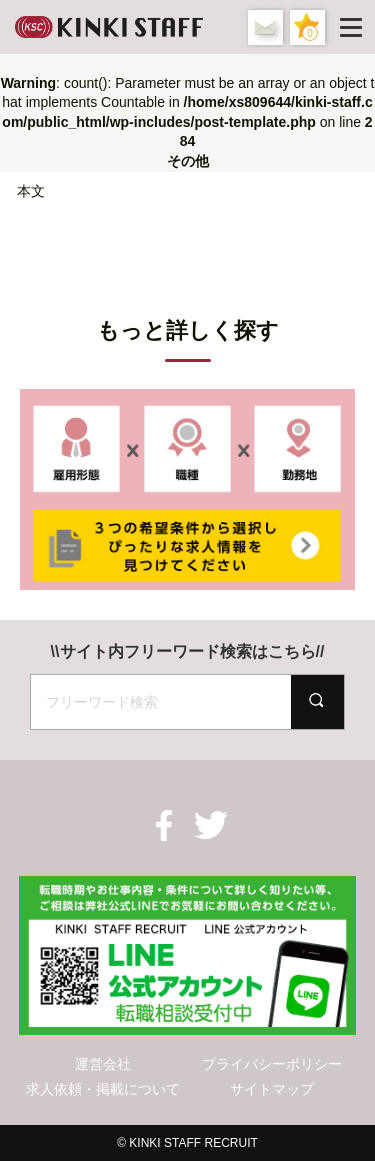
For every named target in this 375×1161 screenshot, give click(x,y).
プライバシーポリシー (272, 1064)
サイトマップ (272, 1089)
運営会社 (103, 1064)
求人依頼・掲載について (103, 1089)
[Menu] (355, 27)
